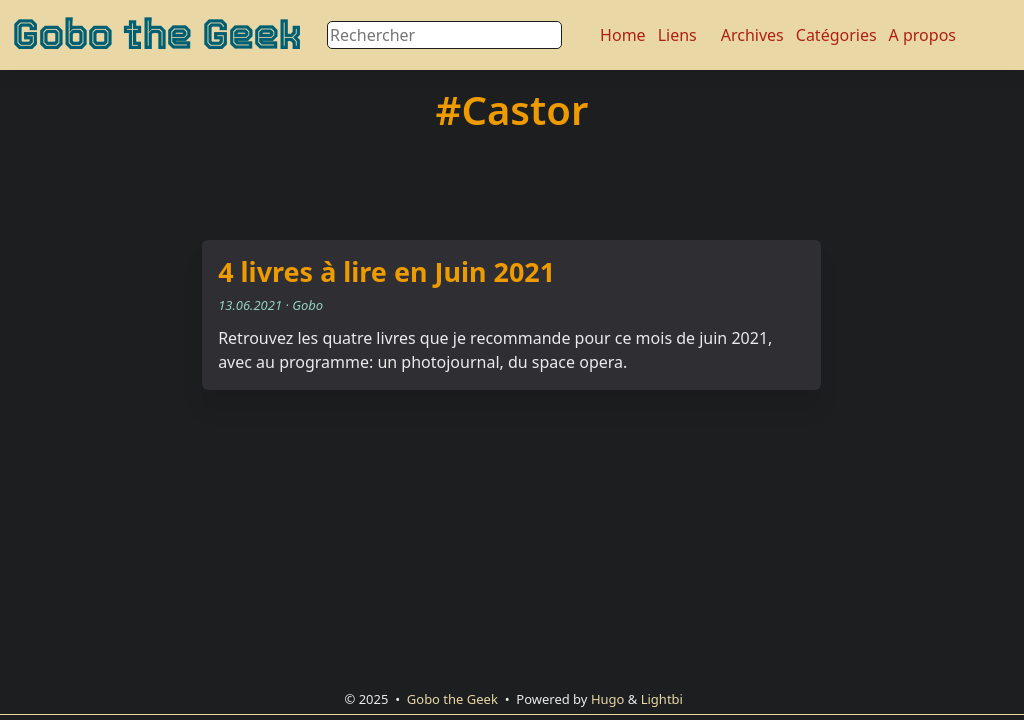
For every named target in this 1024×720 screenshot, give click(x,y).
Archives (752, 35)
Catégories (836, 35)
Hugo (608, 699)
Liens (677, 35)
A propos (922, 35)
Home (623, 35)
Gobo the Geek (156, 35)
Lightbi (662, 699)
